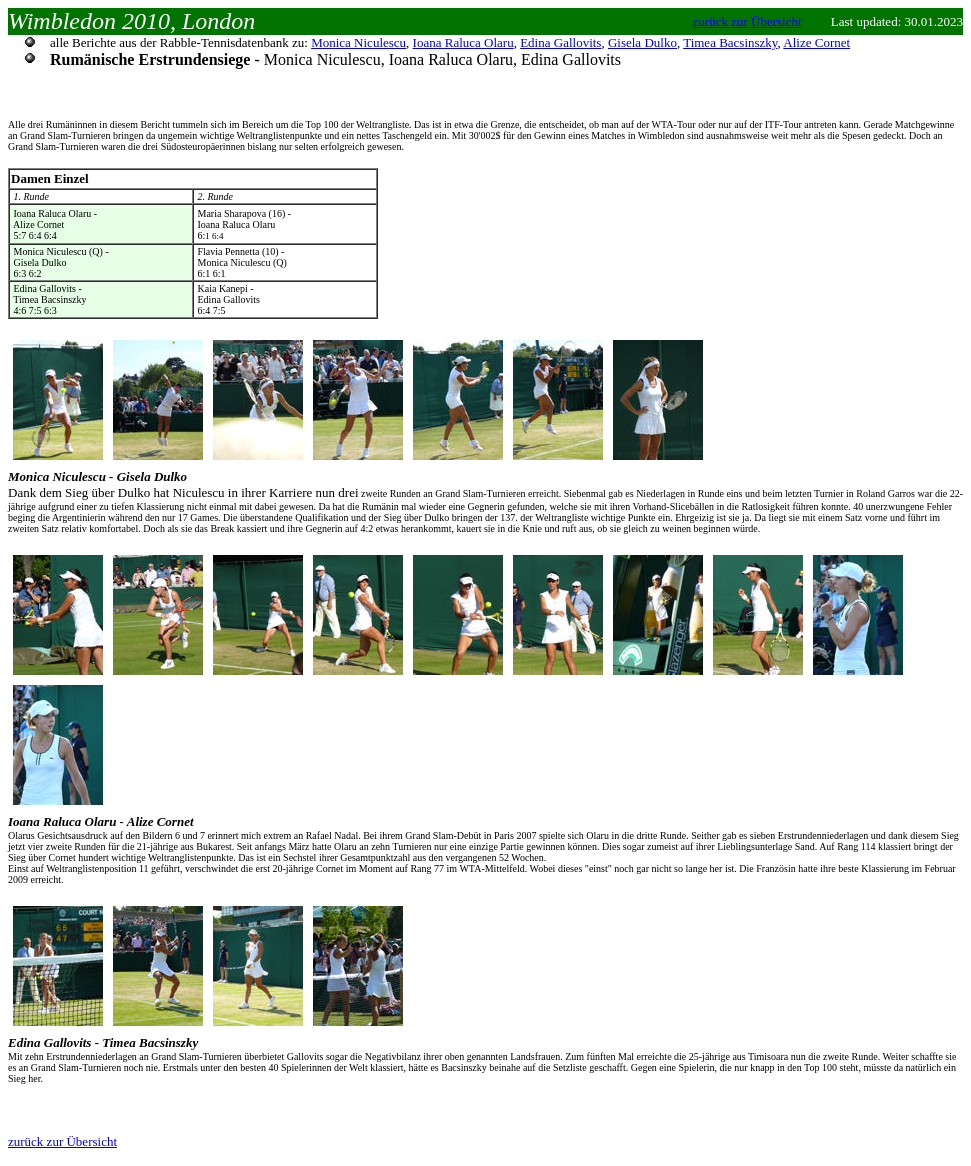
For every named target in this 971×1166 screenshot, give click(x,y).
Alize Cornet (816, 42)
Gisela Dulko (642, 42)
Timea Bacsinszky (730, 42)
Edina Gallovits (560, 42)
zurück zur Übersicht (747, 21)
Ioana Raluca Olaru (463, 42)
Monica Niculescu (358, 42)
